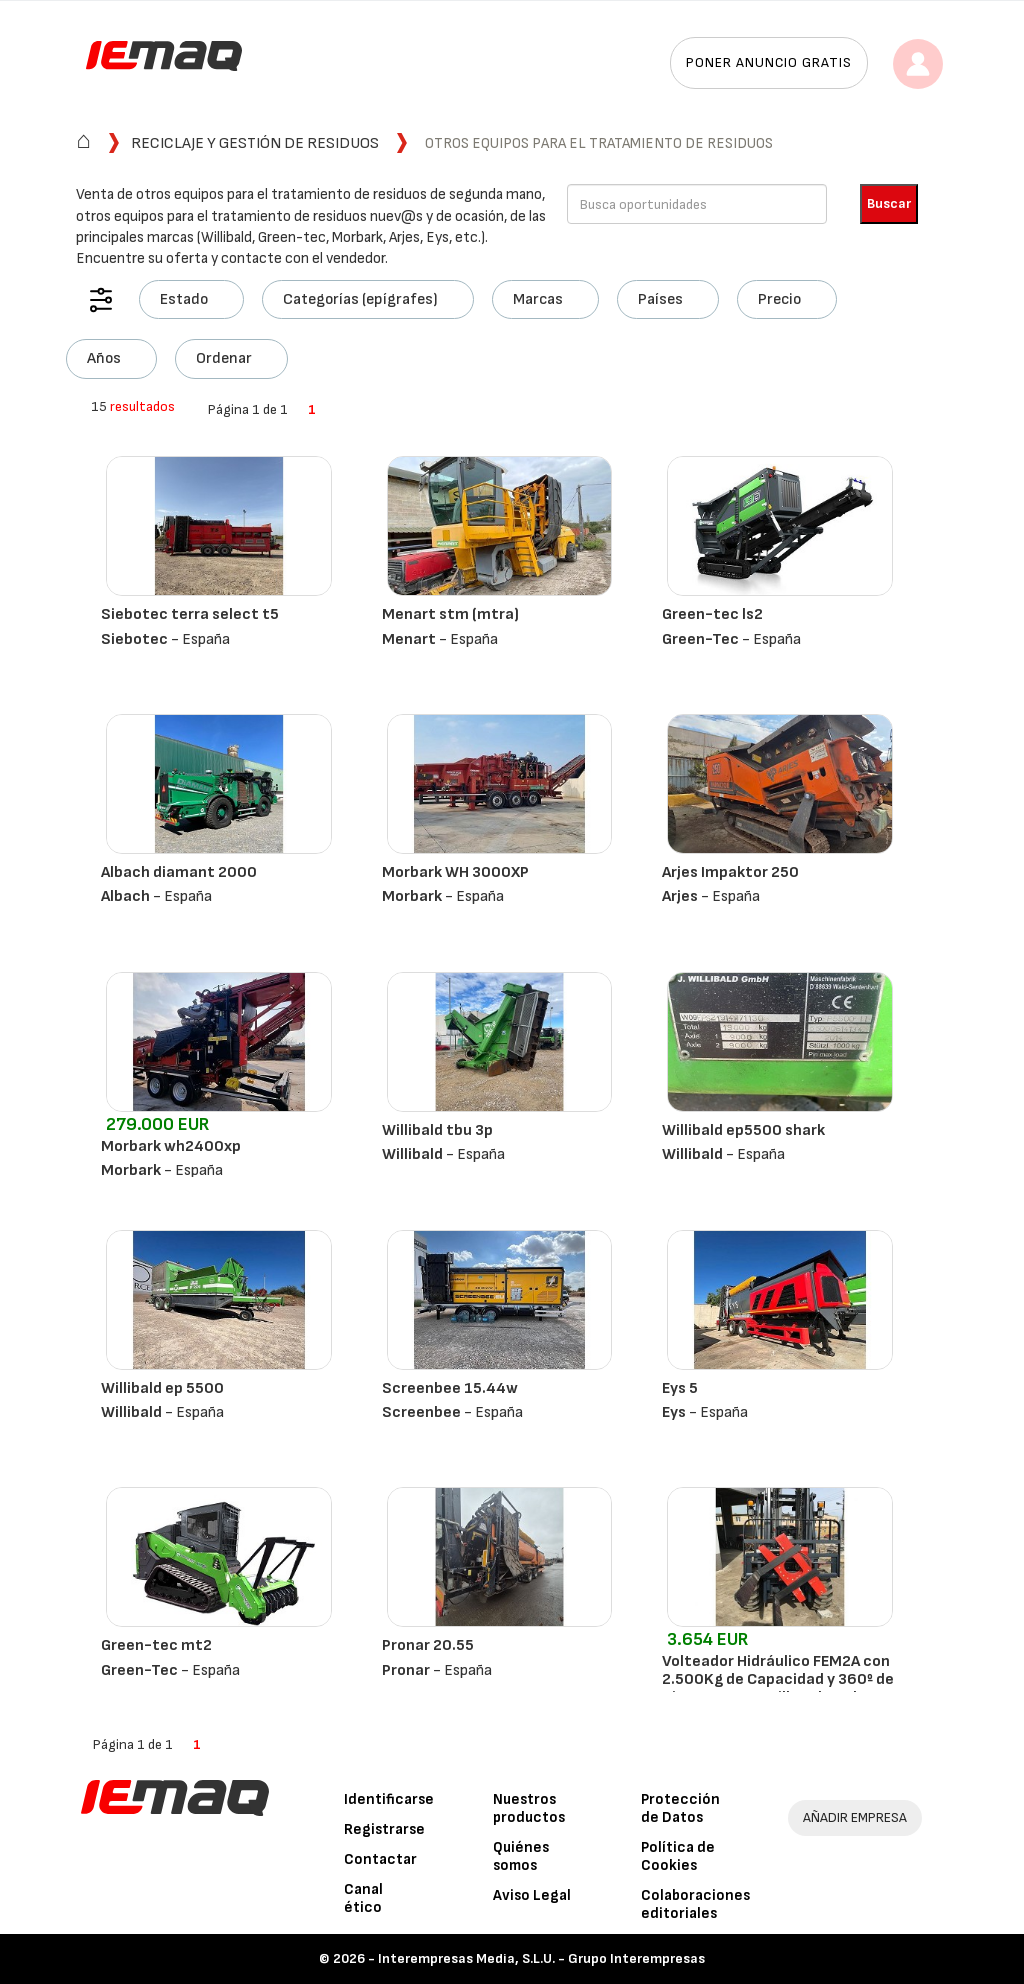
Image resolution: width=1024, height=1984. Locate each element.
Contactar (380, 1859)
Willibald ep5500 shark (743, 1130)
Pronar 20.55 (428, 1645)
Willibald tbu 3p (437, 1130)
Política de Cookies (678, 1856)
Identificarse (389, 1799)
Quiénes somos (521, 1856)
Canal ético (363, 1898)
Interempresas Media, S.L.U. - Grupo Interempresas (541, 1958)
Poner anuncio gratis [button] (769, 62)
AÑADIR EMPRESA (855, 1817)
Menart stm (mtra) (450, 614)
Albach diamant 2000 (179, 872)
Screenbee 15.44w (450, 1388)
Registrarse (384, 1829)
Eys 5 (680, 1388)
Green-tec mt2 (156, 1645)
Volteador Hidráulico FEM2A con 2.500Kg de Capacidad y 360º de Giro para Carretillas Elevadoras (778, 1679)
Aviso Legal (532, 1895)
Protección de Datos (680, 1808)
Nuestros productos (529, 1808)
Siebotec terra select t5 (190, 614)
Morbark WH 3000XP (455, 872)
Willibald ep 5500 (162, 1388)
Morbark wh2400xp (171, 1146)
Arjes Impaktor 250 (730, 872)
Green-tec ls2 (712, 614)
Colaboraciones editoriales (695, 1904)
